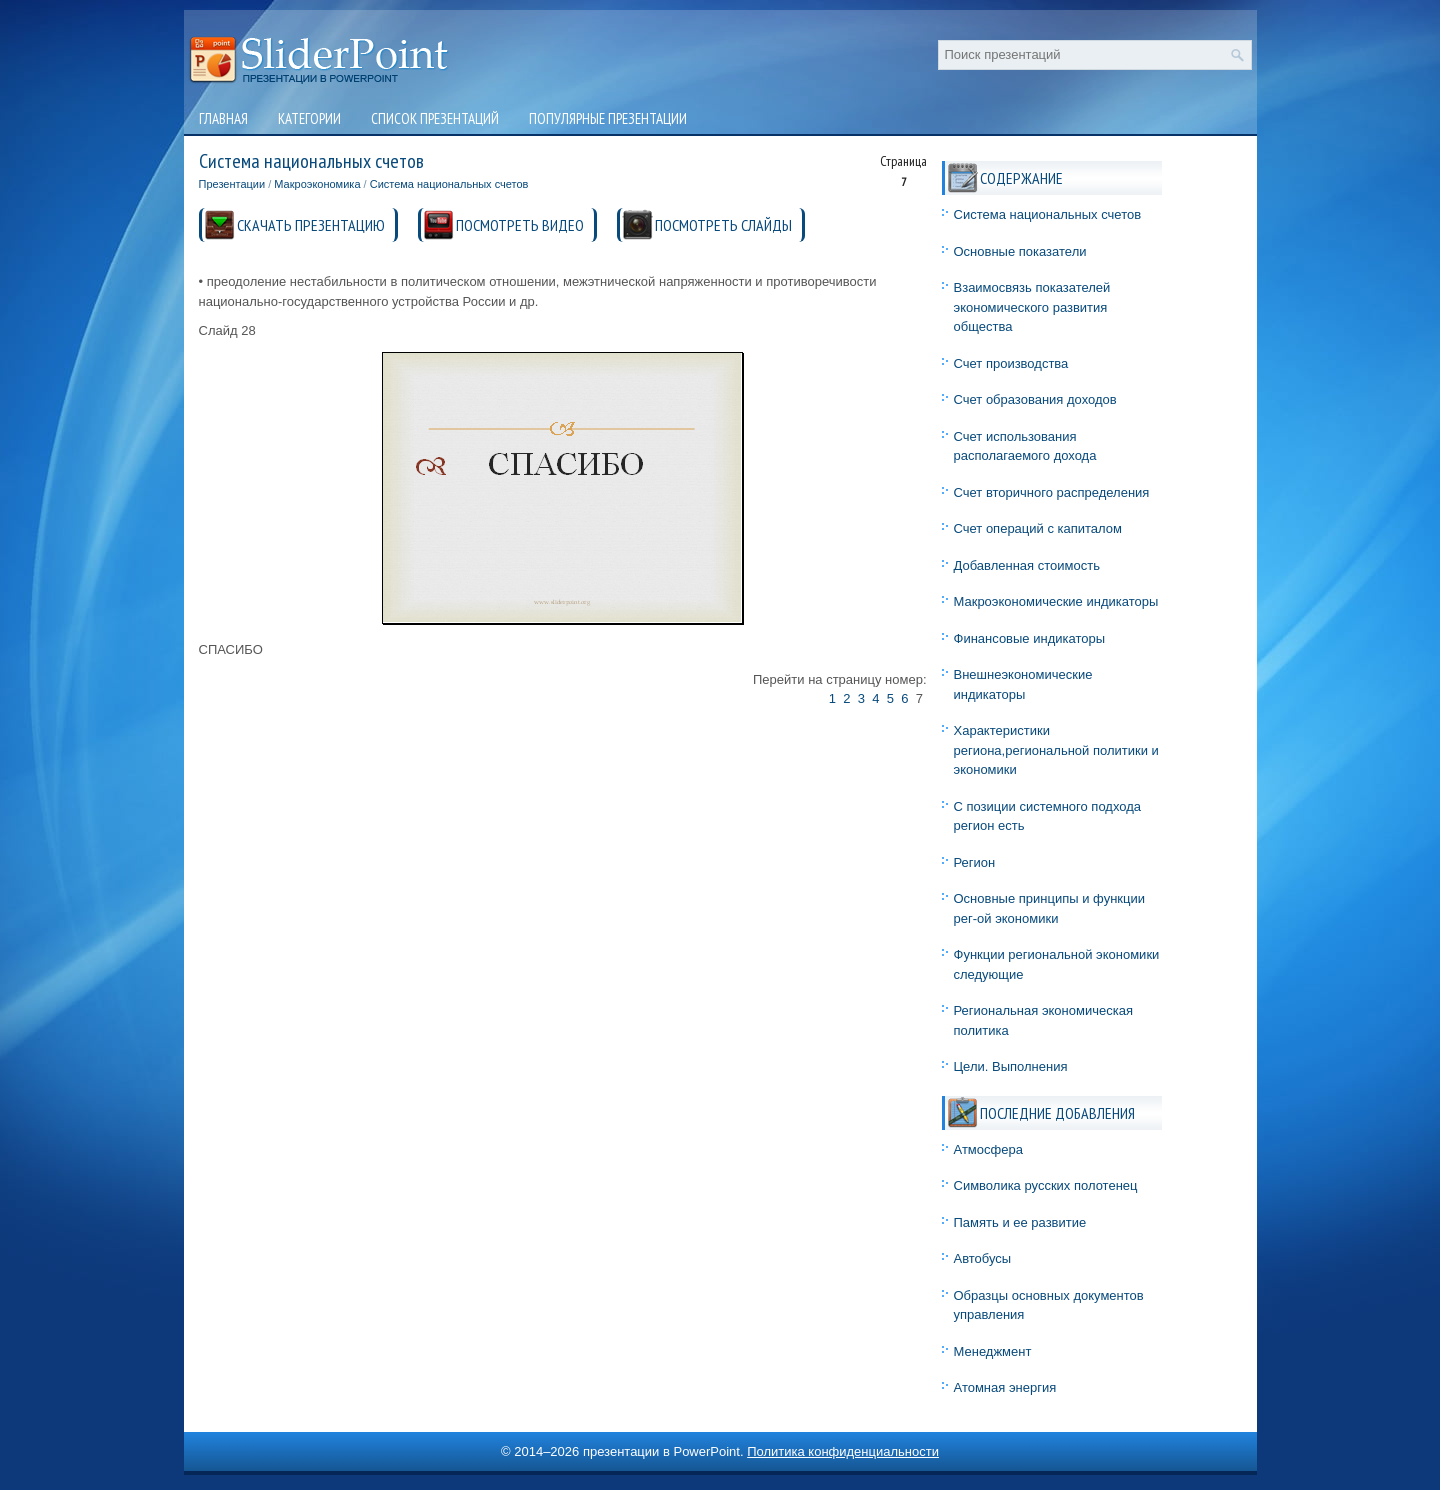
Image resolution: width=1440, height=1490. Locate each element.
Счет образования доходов (1035, 399)
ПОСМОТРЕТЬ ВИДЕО (520, 225)
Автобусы (983, 1258)
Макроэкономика (317, 184)
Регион (975, 862)
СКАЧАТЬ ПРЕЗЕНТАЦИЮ (311, 225)
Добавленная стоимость (1027, 565)
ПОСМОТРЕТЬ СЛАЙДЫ (723, 225)
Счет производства (1011, 363)
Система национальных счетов (449, 184)
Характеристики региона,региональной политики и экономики (1056, 750)
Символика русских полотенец (1046, 1185)
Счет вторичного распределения (1052, 492)
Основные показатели (1020, 251)
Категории (309, 118)
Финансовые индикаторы (1030, 638)
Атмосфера (988, 1149)
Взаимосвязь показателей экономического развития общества (1032, 307)
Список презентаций (435, 118)
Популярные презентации (608, 118)
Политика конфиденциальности (843, 1451)
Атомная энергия (1005, 1387)
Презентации (232, 184)
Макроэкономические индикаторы (1056, 601)
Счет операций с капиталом (1038, 528)
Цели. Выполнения (1011, 1066)
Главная (223, 118)
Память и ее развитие (1020, 1222)
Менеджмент (993, 1351)
